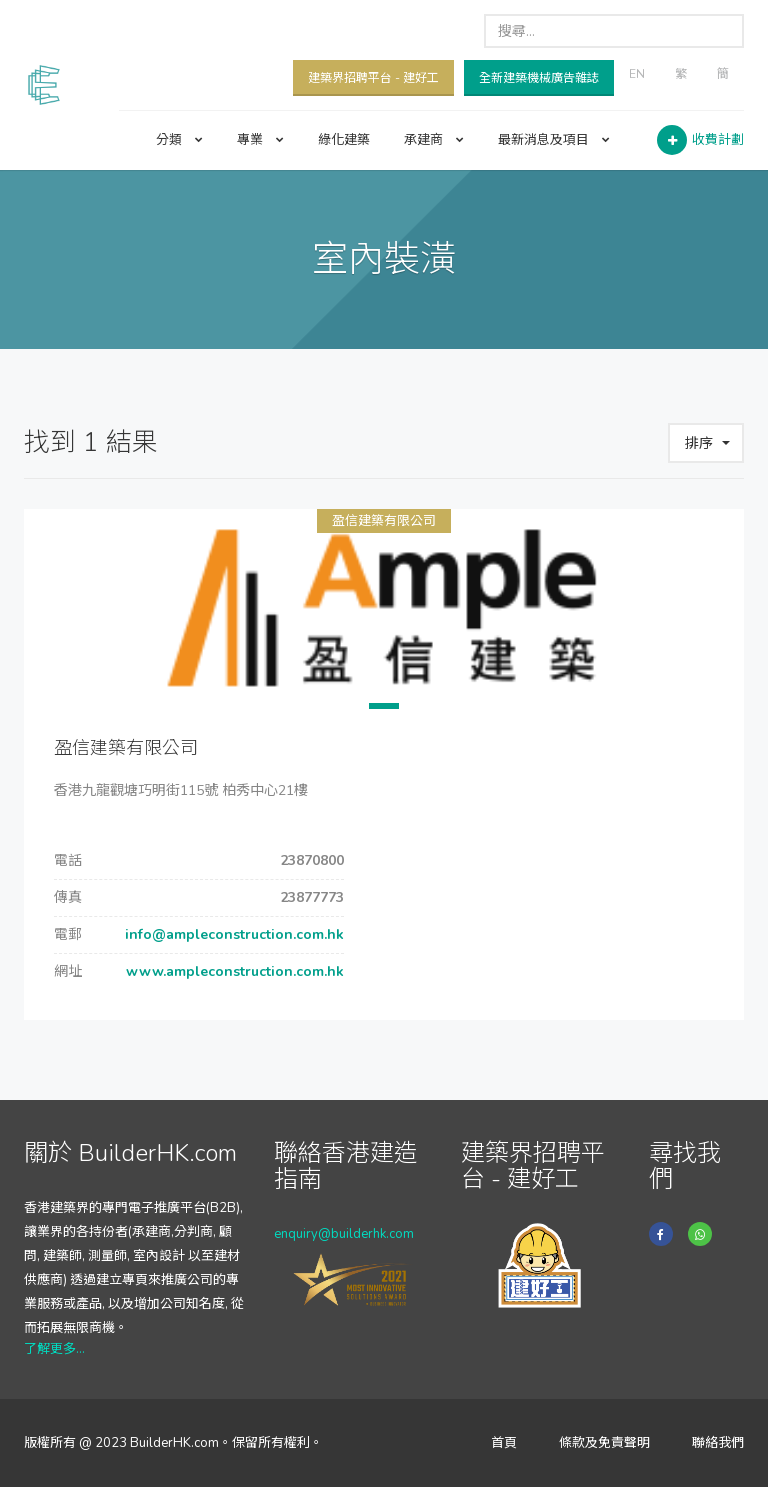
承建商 (434, 140)
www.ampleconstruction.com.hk (233, 971)
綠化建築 (344, 140)
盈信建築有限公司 (384, 521)
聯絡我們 (718, 1443)
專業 (260, 140)
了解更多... (54, 1349)
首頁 (504, 1443)
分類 (179, 140)
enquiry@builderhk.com (344, 1234)
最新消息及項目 (554, 140)
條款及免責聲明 (604, 1443)
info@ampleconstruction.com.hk (232, 934)
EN (637, 74)
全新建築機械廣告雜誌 (539, 78)
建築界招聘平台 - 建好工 (373, 78)
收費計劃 (718, 140)
